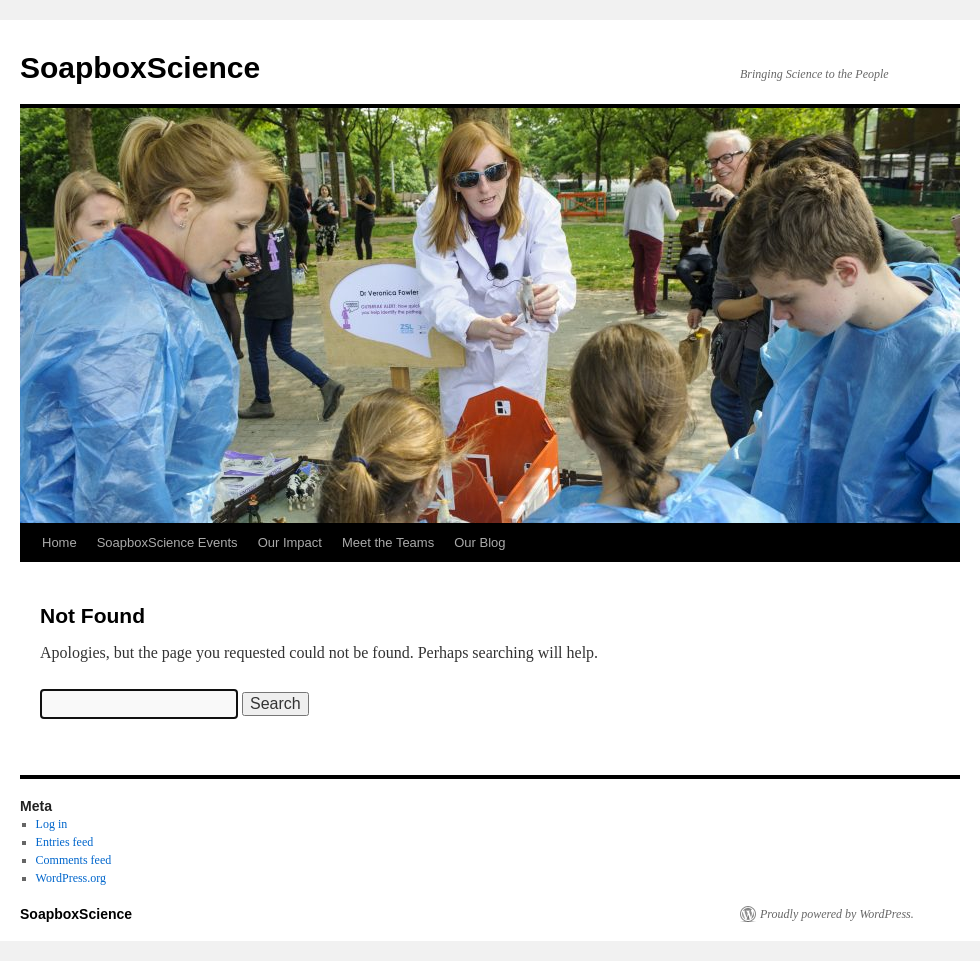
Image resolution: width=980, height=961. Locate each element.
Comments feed (74, 860)
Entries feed (65, 842)
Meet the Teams (388, 542)
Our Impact (290, 542)
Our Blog (479, 542)
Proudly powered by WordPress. (837, 914)
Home (59, 542)
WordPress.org (71, 878)
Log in (52, 824)
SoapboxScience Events (167, 542)
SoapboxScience (140, 67)
